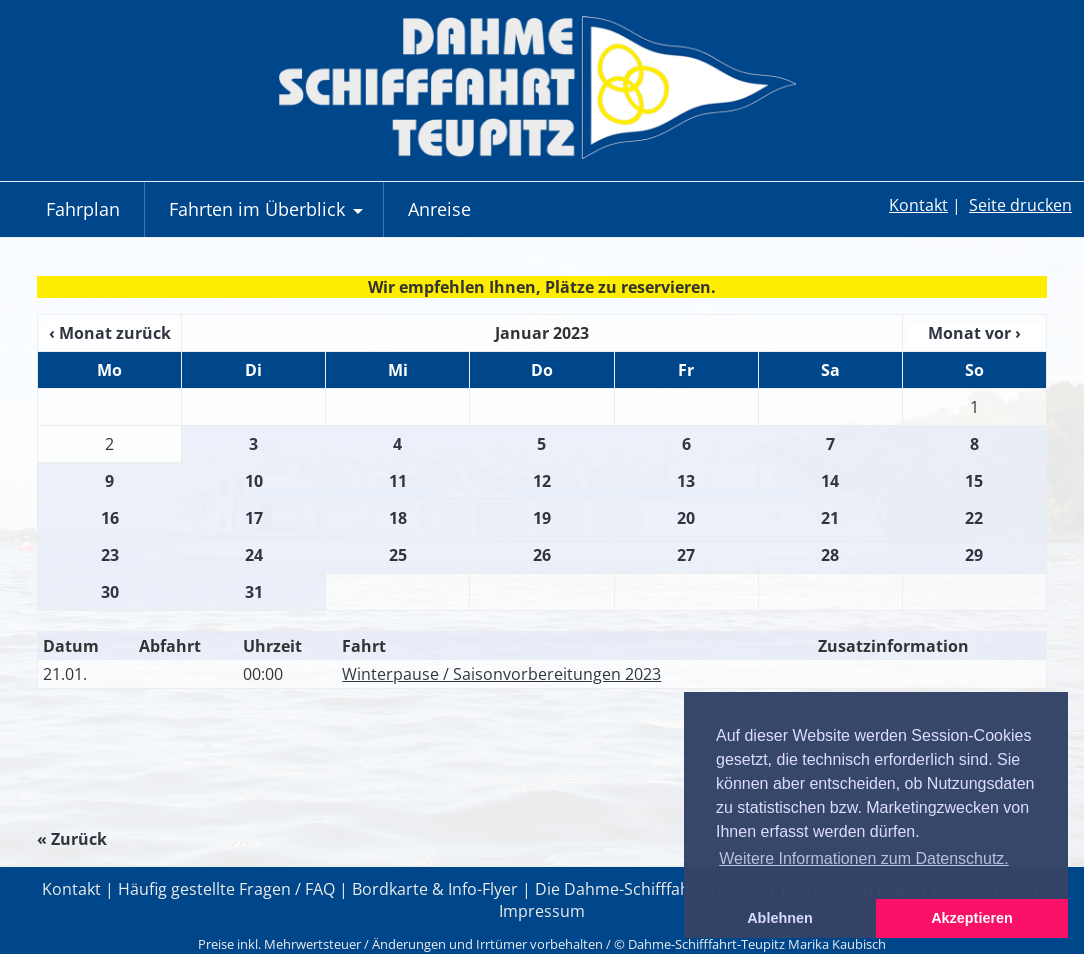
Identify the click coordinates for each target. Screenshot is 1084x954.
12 (542, 481)
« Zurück (72, 839)
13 (686, 481)
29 (974, 555)
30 (110, 592)
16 (110, 518)
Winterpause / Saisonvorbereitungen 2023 (501, 674)
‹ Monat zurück (110, 333)
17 (254, 518)
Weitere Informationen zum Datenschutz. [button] (864, 858)
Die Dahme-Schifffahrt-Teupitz (649, 889)
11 (398, 481)
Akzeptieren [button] (972, 918)
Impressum (542, 911)
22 (974, 518)
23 (110, 555)
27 (686, 555)
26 (542, 555)
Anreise (439, 209)
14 (830, 481)
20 (686, 518)
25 (398, 555)
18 (398, 518)
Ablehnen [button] (780, 918)
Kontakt (918, 205)
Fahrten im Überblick (268, 217)
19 (542, 518)
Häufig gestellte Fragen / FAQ (226, 889)
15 (974, 481)
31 (254, 592)
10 (254, 481)
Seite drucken (1020, 205)
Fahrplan (83, 209)
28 (830, 555)
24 (254, 555)
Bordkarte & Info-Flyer (435, 889)
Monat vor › (974, 333)
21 (830, 518)
